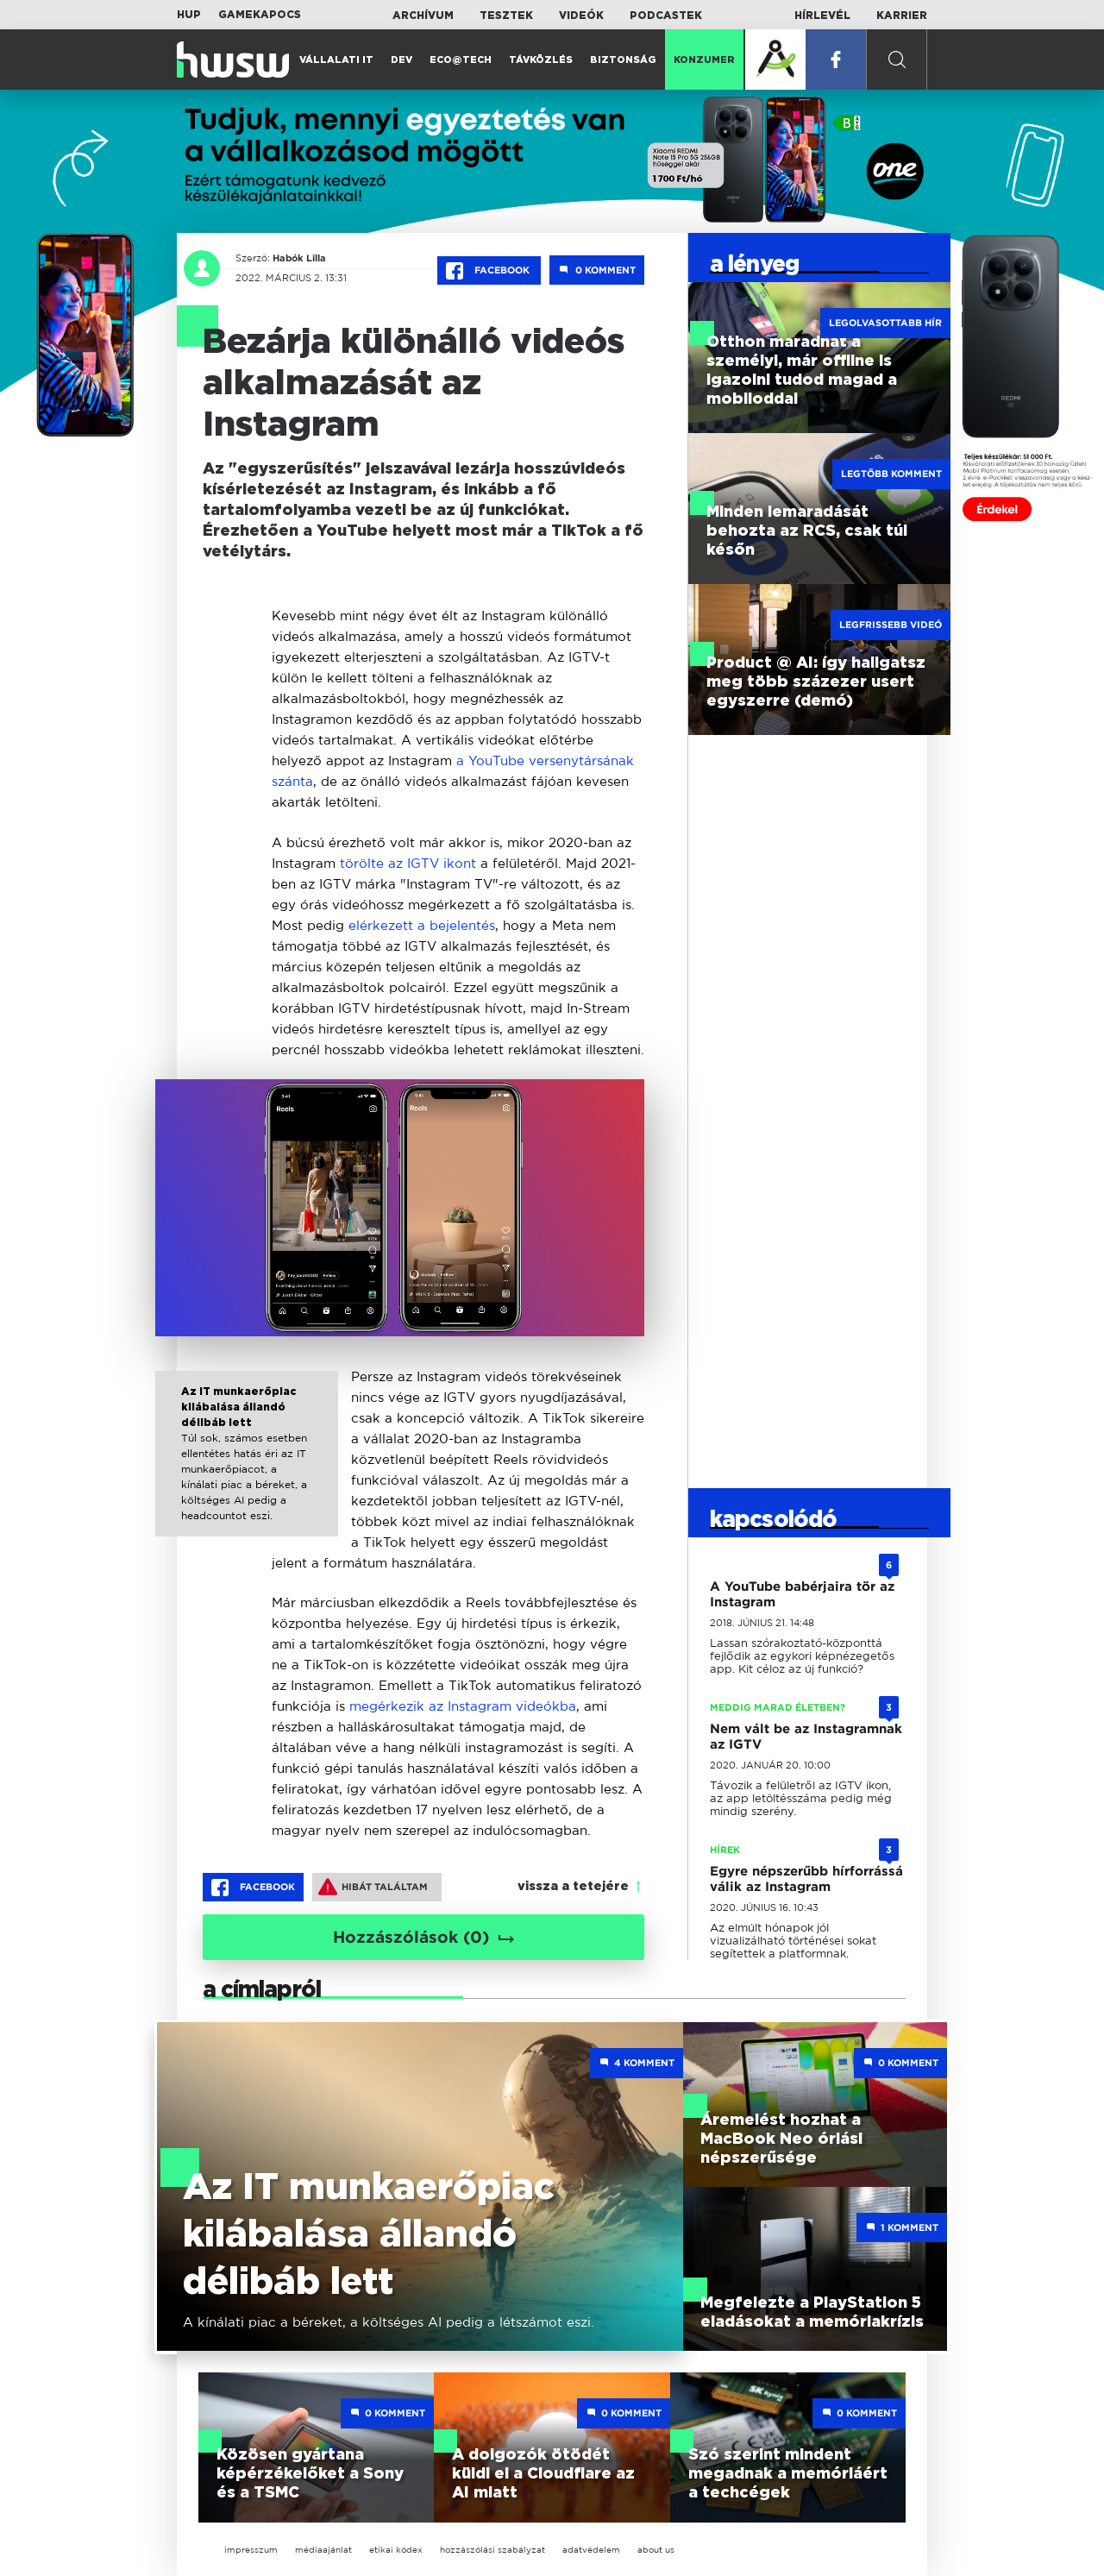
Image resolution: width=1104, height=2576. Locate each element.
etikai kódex (396, 2549)
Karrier (901, 15)
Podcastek (666, 15)
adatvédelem (591, 2549)
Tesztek (506, 15)
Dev (401, 60)
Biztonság (623, 60)
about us (655, 2549)
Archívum (423, 15)
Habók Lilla (296, 258)
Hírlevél (822, 15)
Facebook (489, 271)
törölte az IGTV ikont (408, 863)
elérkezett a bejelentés (421, 925)
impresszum (251, 2549)
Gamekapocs (259, 14)
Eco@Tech (461, 60)
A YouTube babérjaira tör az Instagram (802, 1594)
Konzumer (704, 60)
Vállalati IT (336, 60)
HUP (189, 14)
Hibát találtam (373, 1886)
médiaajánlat (323, 2549)
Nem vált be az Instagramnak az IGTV (806, 1736)
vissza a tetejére (573, 1887)
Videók (581, 15)
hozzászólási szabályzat (492, 2549)
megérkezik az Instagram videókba (462, 1706)
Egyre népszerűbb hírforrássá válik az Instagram (806, 1879)
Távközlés (541, 60)
